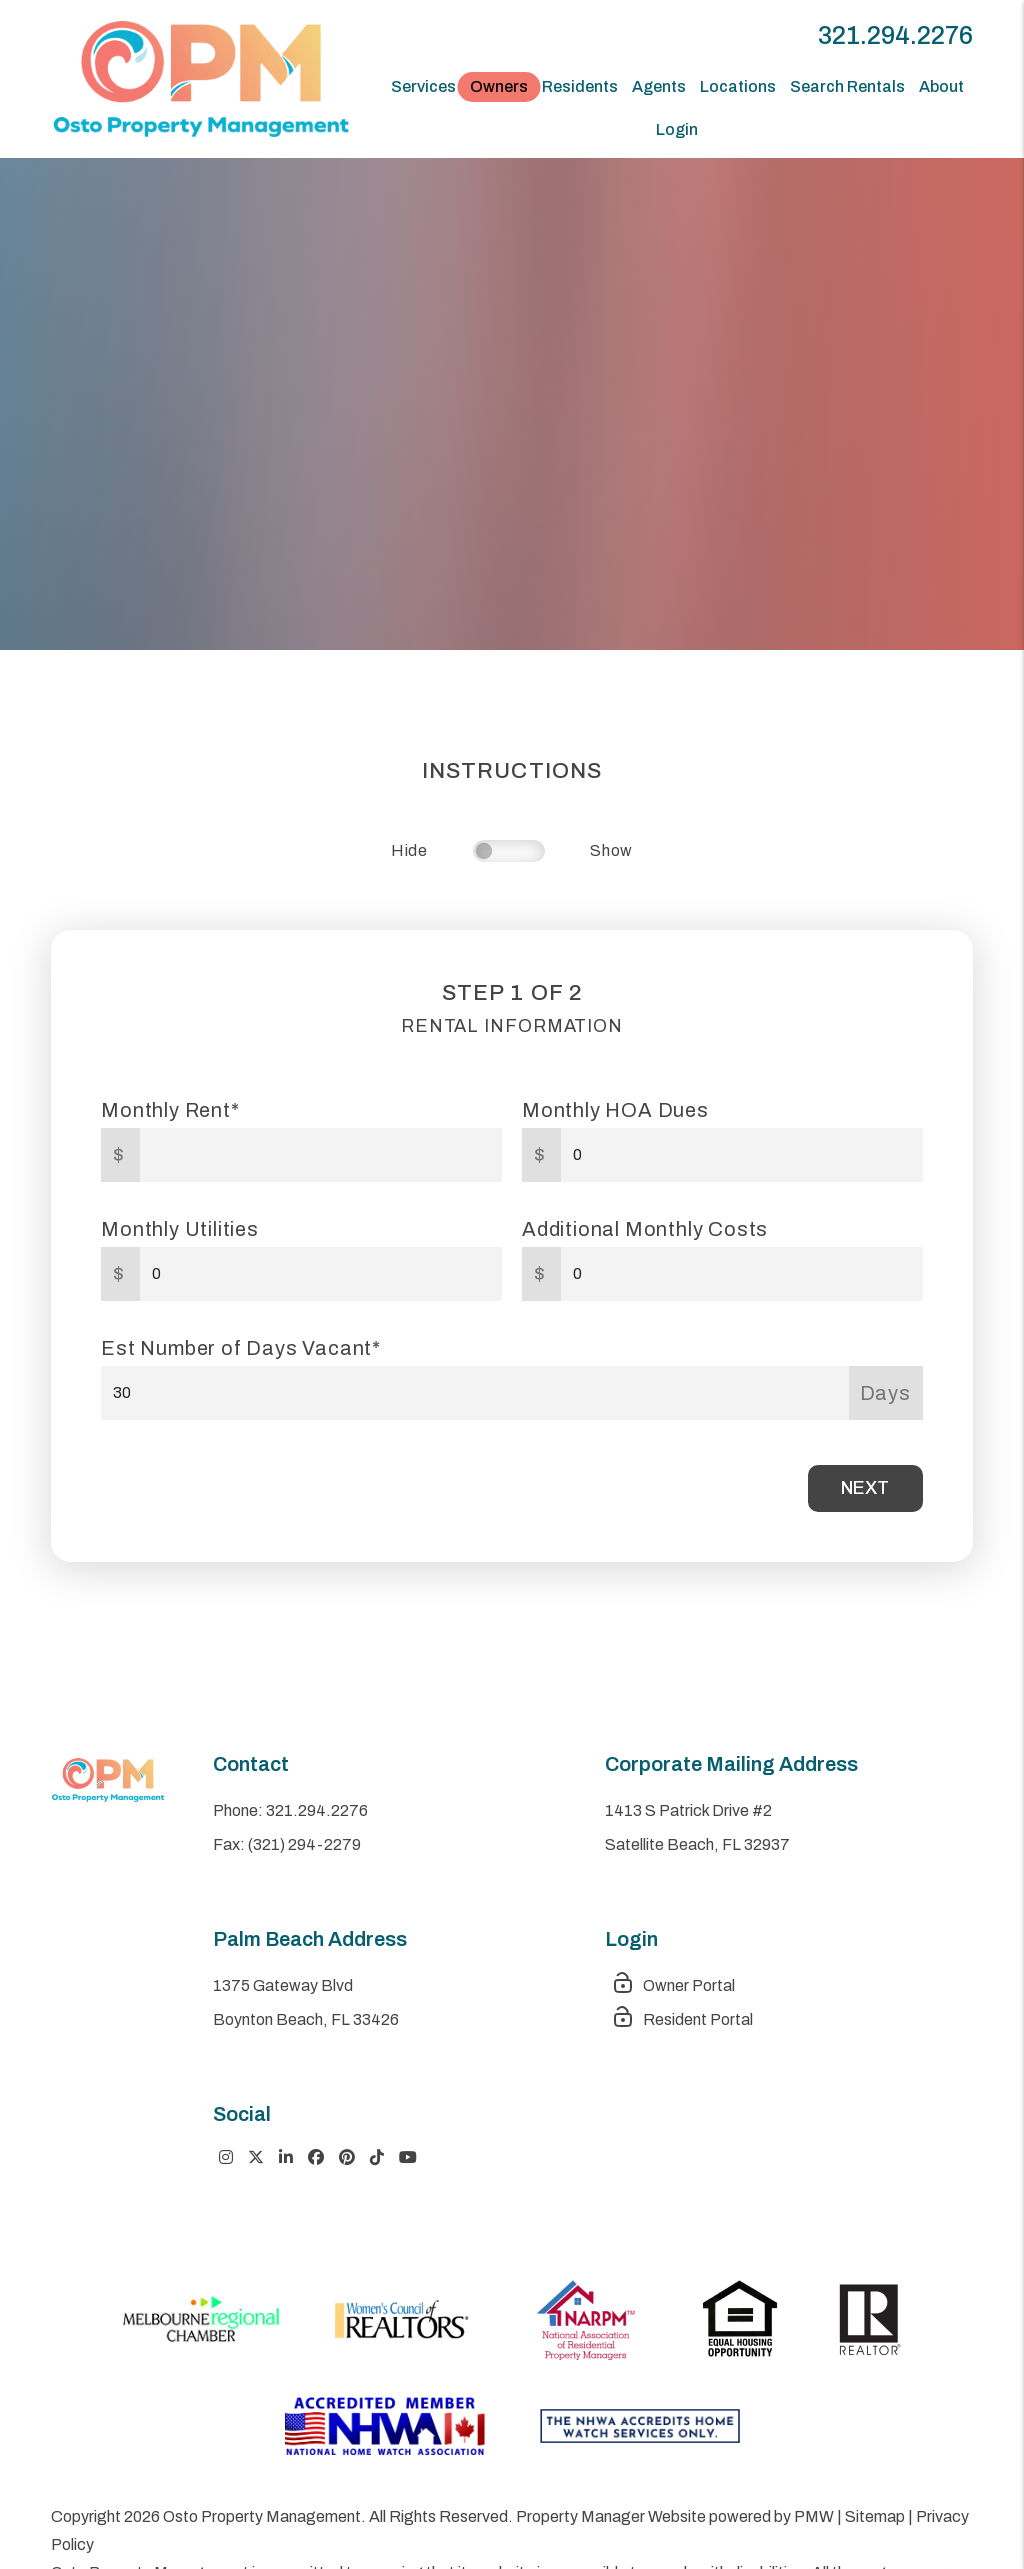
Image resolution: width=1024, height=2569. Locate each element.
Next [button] (865, 1488)
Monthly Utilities (180, 1229)
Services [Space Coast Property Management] (423, 86)
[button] (226, 2157)
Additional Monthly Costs (645, 1229)
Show (611, 850)
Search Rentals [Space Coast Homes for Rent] (847, 86)
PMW (814, 2516)
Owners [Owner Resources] (499, 86)
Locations (738, 86)
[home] (201, 77)
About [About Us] (941, 86)
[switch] (509, 851)
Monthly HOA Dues (615, 1110)
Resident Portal (682, 2019)
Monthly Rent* (170, 1110)
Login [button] (677, 129)
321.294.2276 (895, 35)
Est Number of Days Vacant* (241, 1348)
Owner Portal (673, 1985)
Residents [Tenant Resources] (580, 86)
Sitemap (875, 2516)
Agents (659, 86)
